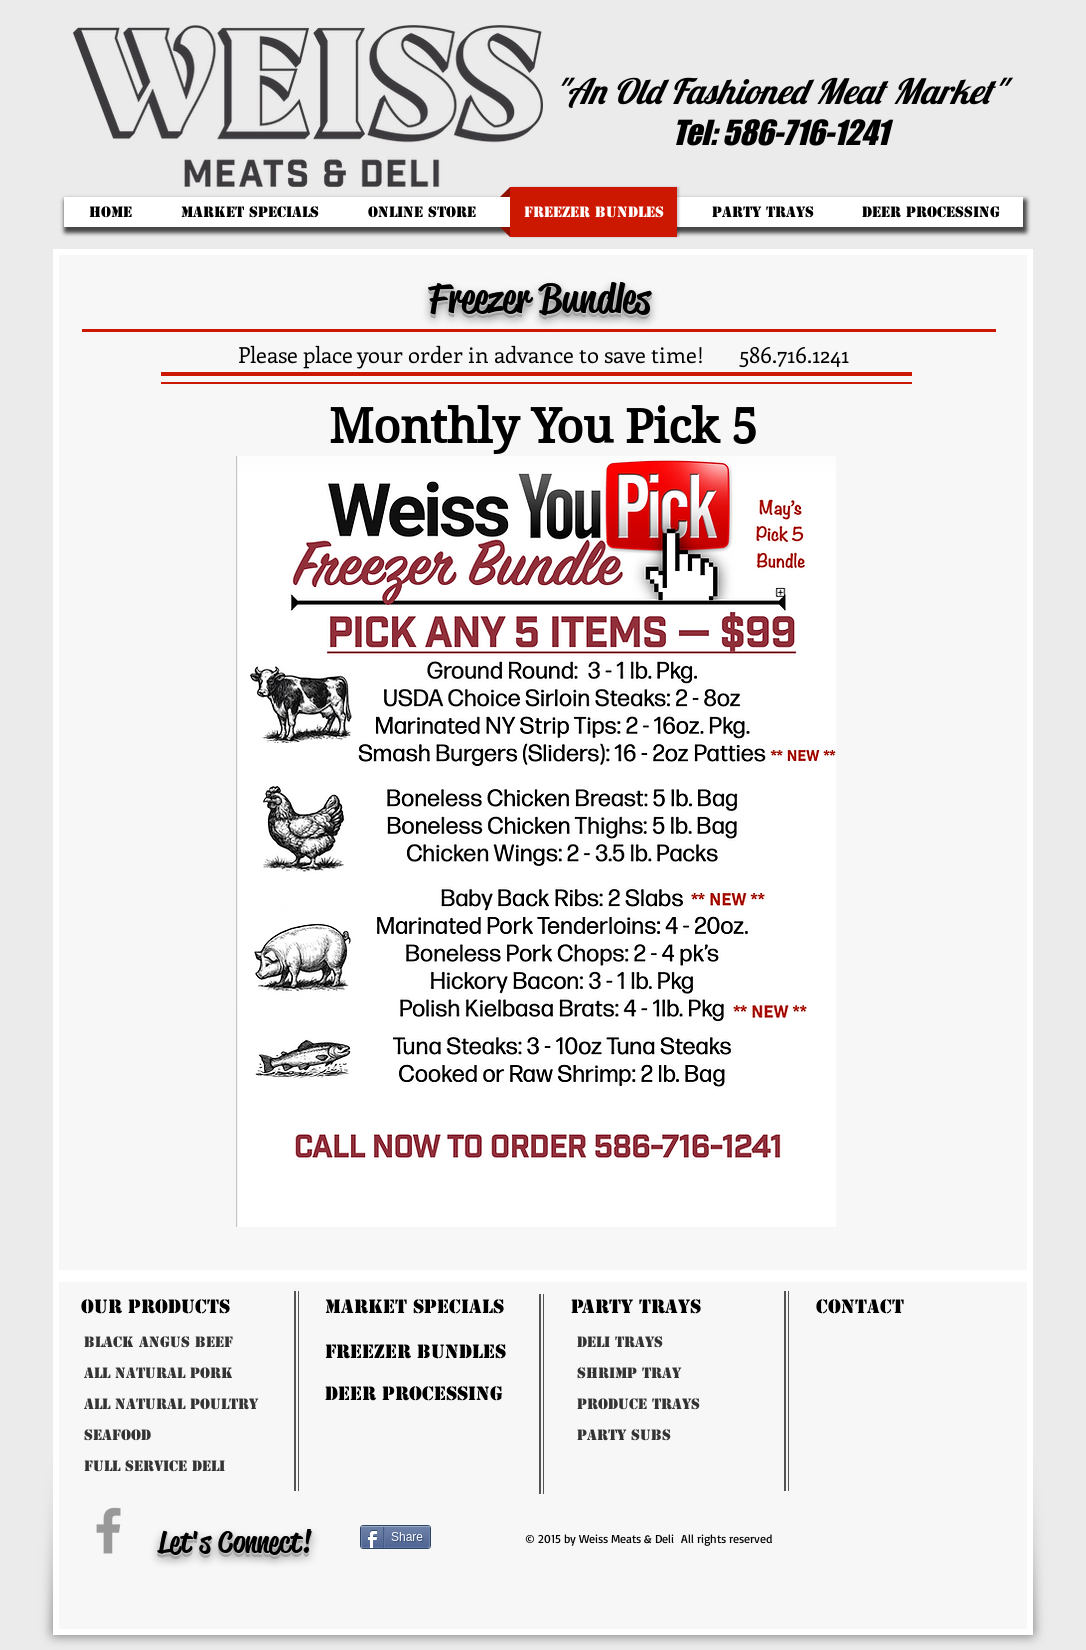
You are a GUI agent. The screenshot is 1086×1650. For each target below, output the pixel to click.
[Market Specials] (480, 1306)
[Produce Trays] (681, 1404)
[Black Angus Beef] (212, 1342)
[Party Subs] (667, 1435)
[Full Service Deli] (220, 1466)
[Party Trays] (684, 1306)
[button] (762, 212)
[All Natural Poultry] (236, 1404)
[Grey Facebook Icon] (108, 1530)
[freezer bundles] (480, 1351)
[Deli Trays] (667, 1342)
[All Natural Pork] (212, 1373)
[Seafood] (174, 1435)
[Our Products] (205, 1306)
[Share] (395, 1537)
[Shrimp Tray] (667, 1373)
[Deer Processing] (480, 1393)
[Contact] (906, 1306)
